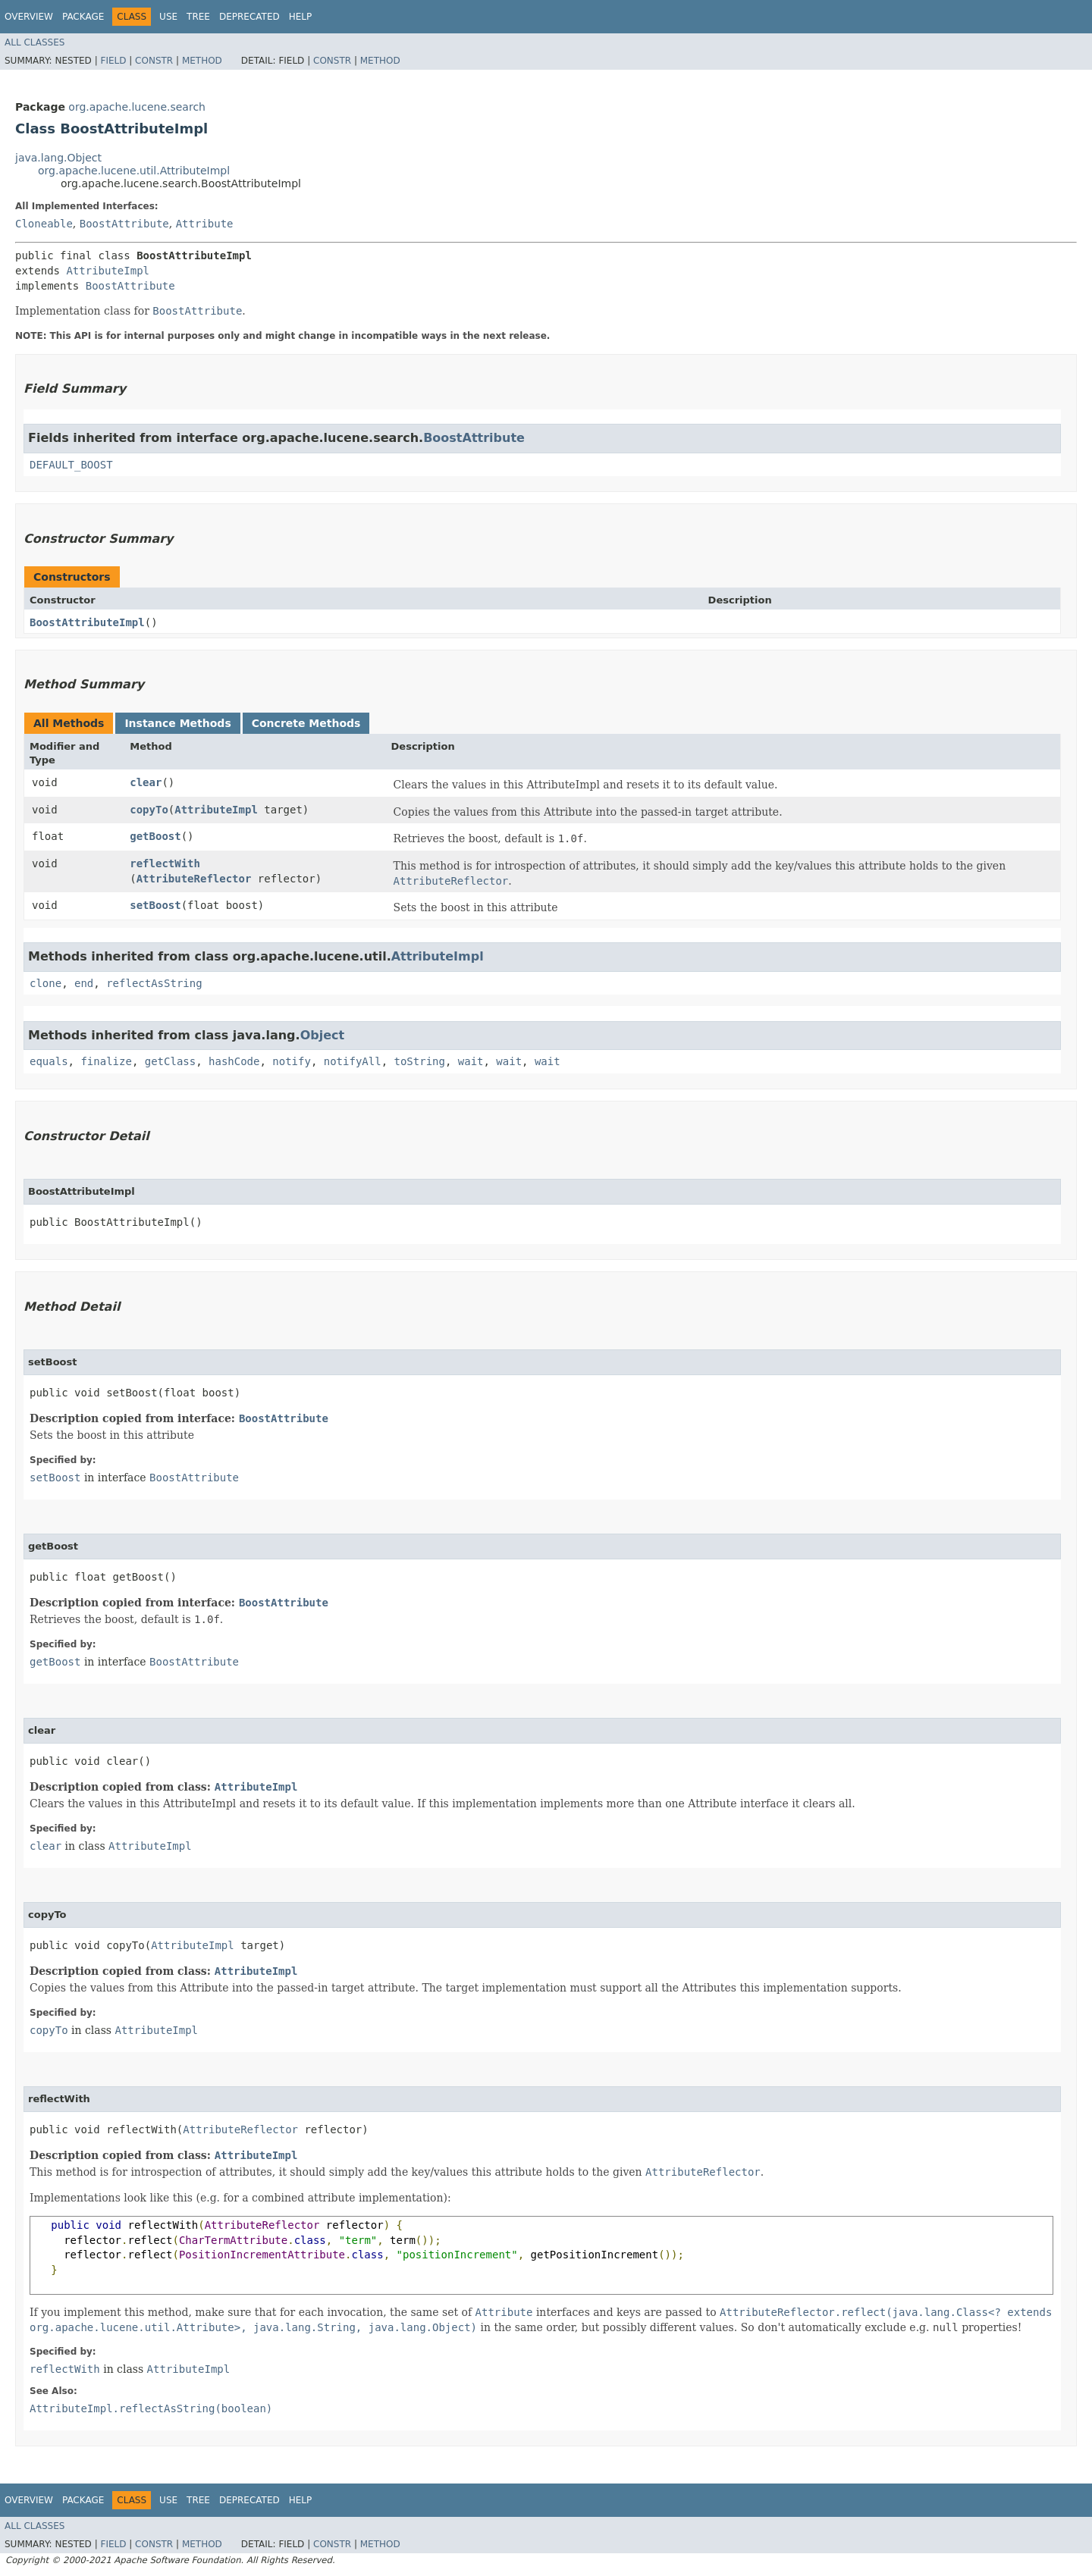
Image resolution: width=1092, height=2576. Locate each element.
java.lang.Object (58, 158)
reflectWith (165, 863)
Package (83, 16)
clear (146, 782)
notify (291, 1061)
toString (419, 1061)
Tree (198, 16)
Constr (154, 60)
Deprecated (249, 16)
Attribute (205, 224)
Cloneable (44, 224)
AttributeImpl (107, 271)
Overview (29, 16)
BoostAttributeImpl (87, 622)
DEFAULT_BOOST (71, 465)
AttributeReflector (194, 879)
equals (49, 1061)
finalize (105, 1061)
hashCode (234, 1061)
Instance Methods (177, 723)
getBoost (155, 836)
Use (168, 16)
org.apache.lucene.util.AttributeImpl (134, 171)
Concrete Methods (306, 723)
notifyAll (352, 1061)
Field (113, 60)
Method (202, 60)
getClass (170, 1061)
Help (300, 16)
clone (45, 983)
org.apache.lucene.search (137, 107)
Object (322, 1035)
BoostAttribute (124, 224)
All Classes (34, 42)
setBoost (155, 905)
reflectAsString (154, 983)
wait (471, 1061)
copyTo (149, 810)
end (83, 983)
